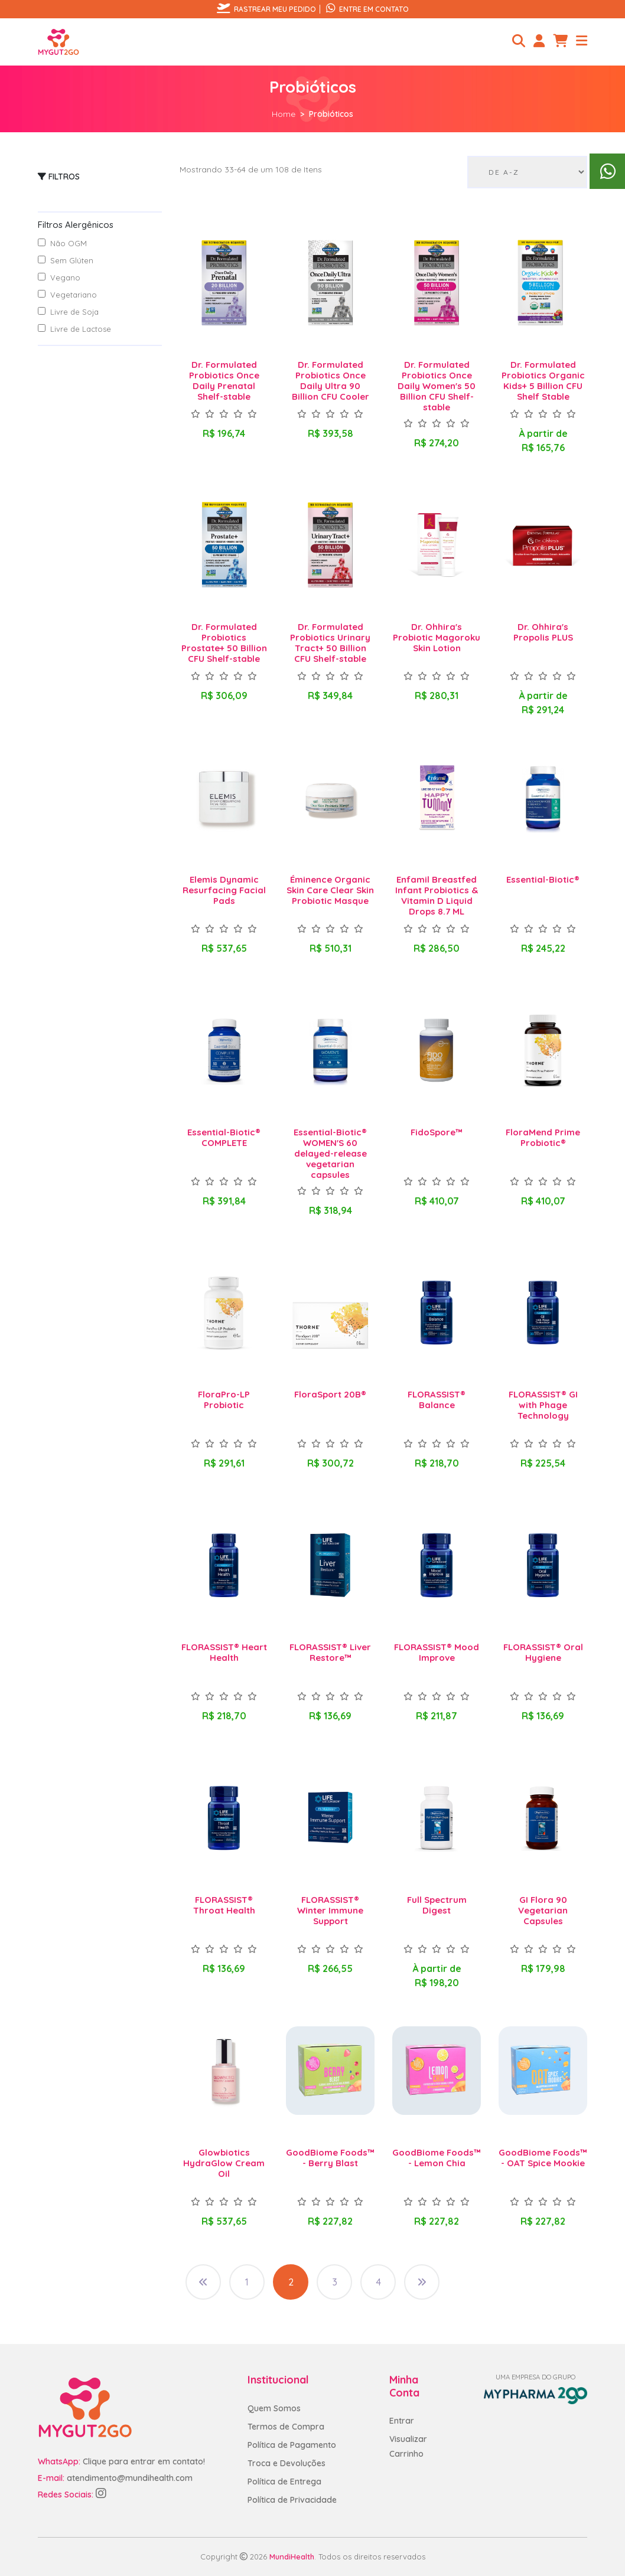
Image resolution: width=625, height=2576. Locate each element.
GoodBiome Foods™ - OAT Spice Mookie (543, 2158)
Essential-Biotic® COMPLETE (224, 1137)
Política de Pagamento (292, 2445)
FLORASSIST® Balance (437, 1400)
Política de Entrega (284, 2481)
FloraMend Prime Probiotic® (543, 1137)
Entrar (401, 2420)
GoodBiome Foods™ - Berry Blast (330, 2158)
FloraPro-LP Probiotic (224, 1400)
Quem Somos (274, 2408)
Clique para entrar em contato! (144, 2461)
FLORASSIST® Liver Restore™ (330, 1652)
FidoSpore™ (437, 1132)
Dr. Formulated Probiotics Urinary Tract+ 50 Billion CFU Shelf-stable (330, 642)
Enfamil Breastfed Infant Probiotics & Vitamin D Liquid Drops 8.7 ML (436, 895)
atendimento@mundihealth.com (130, 2478)
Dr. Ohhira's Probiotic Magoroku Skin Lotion (436, 637)
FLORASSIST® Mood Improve (436, 1652)
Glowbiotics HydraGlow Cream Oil (224, 2163)
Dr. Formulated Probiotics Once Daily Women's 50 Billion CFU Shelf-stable (437, 386)
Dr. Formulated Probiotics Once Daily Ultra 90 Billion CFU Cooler (330, 380)
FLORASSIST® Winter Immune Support (330, 1910)
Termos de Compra (286, 2426)
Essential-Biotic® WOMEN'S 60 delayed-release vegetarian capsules (330, 1153)
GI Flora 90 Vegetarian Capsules (543, 1910)
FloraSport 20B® (330, 1394)
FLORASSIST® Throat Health (224, 1905)
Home (283, 114)
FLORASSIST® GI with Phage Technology (543, 1405)
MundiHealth (291, 2556)
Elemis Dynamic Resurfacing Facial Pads (224, 890)
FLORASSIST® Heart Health (224, 1652)
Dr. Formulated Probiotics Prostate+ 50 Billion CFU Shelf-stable (224, 642)
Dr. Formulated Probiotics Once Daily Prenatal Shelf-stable (224, 380)
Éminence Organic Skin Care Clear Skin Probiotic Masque (330, 890)
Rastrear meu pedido (266, 9)
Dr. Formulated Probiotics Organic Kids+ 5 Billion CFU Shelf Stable (543, 380)
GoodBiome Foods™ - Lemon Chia (436, 2158)
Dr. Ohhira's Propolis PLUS (543, 632)
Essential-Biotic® (543, 879)
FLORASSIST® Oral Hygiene (543, 1652)
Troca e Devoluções (286, 2463)
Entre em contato (367, 9)
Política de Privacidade (292, 2500)
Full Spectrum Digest (437, 1905)
